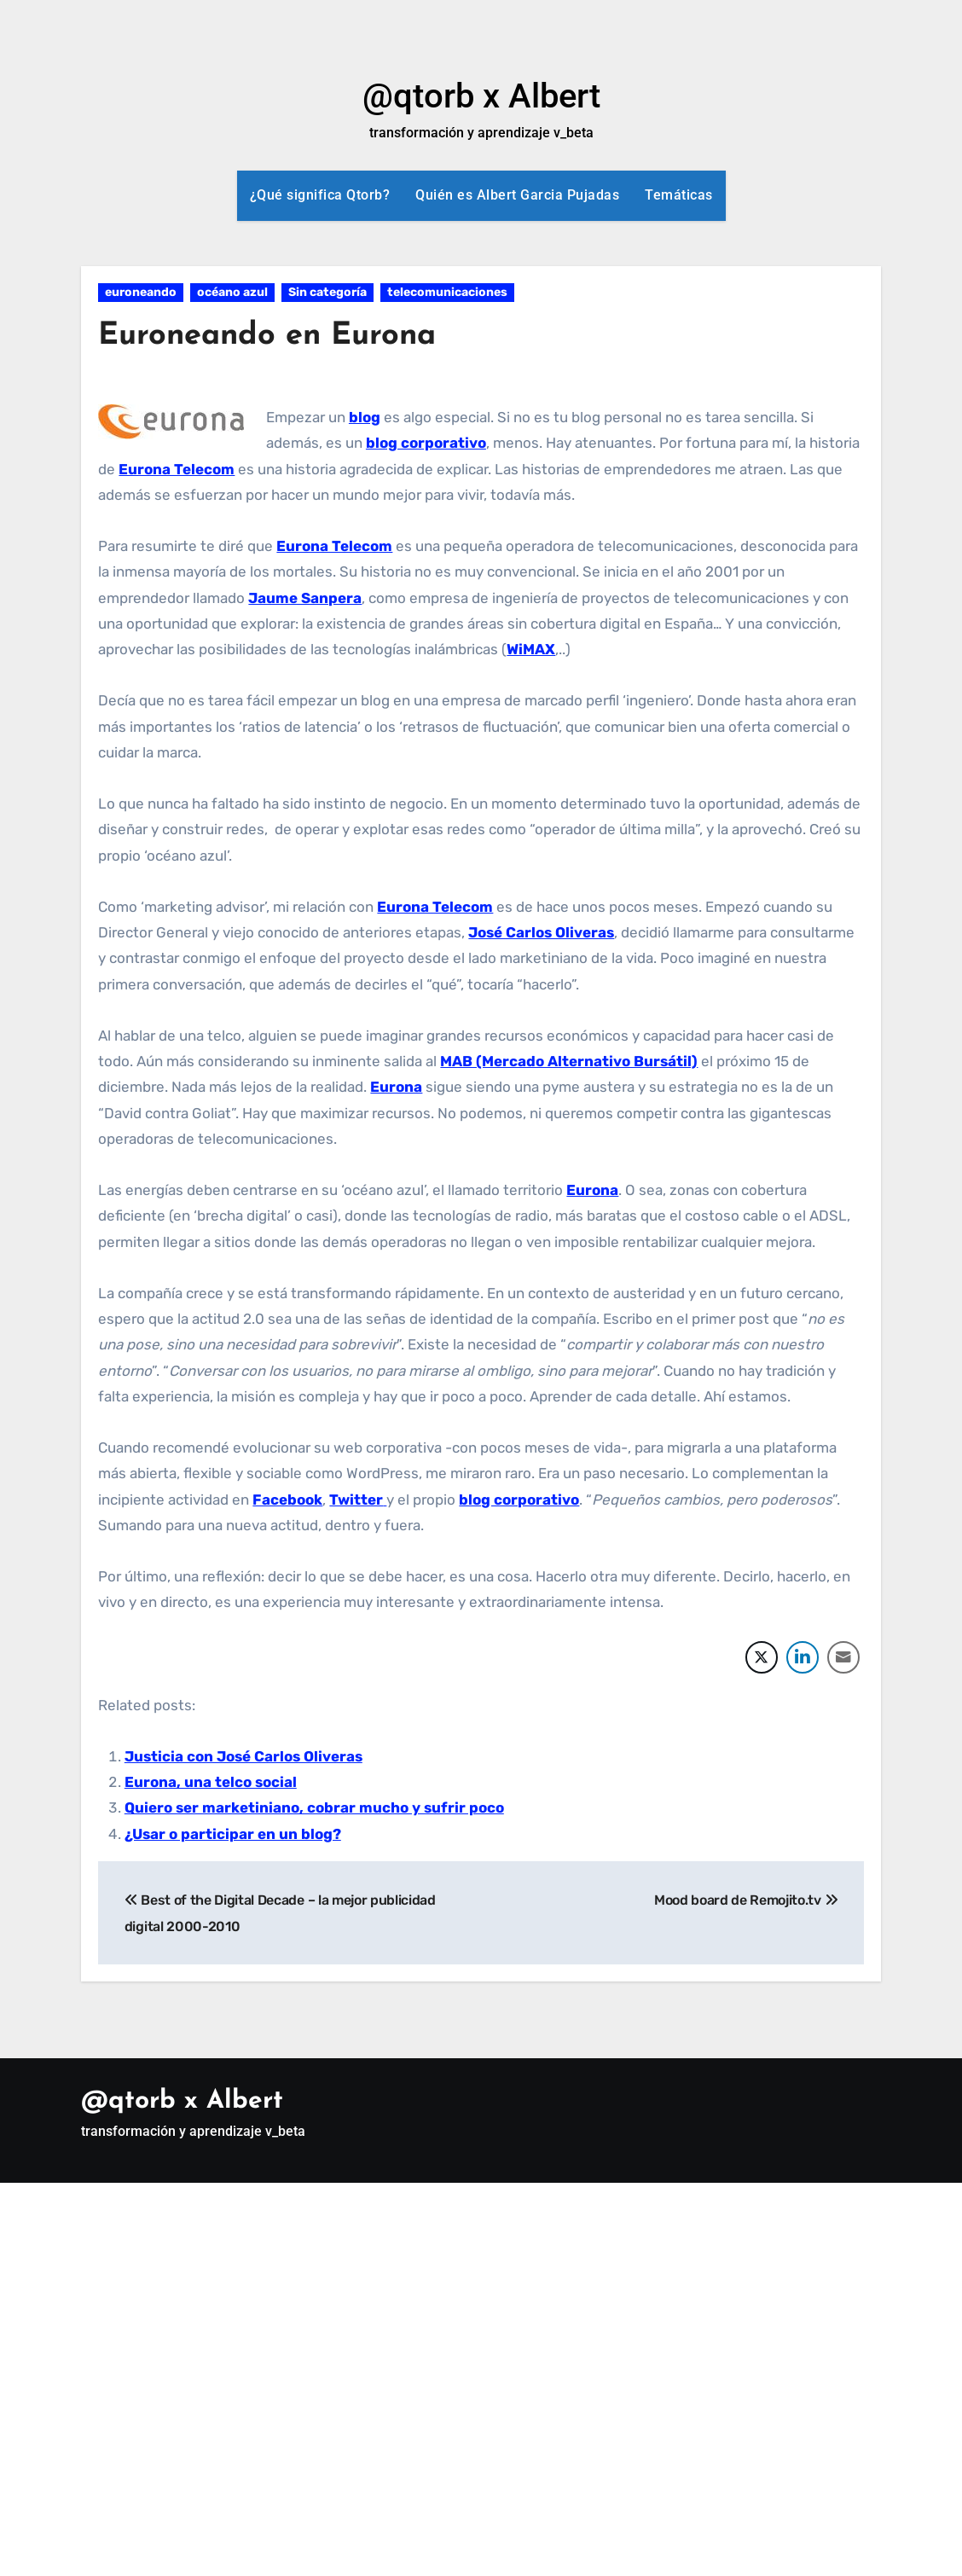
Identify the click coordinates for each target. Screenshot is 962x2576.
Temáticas (679, 195)
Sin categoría (327, 292)
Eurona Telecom (177, 469)
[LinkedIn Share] (802, 1657)
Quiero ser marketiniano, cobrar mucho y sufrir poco (314, 1807)
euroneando (141, 292)
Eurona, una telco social (211, 1781)
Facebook (287, 1499)
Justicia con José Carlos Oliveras (243, 1756)
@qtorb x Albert (481, 96)
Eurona (396, 1086)
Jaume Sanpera (305, 597)
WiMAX (531, 649)
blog (364, 417)
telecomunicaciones (447, 292)
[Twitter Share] (761, 1657)
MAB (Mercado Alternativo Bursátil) (569, 1061)
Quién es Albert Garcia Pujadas (517, 195)
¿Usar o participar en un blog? (233, 1833)
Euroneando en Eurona (276, 335)
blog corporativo (426, 442)
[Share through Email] (843, 1657)
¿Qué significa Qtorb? (320, 195)
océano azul (232, 292)
